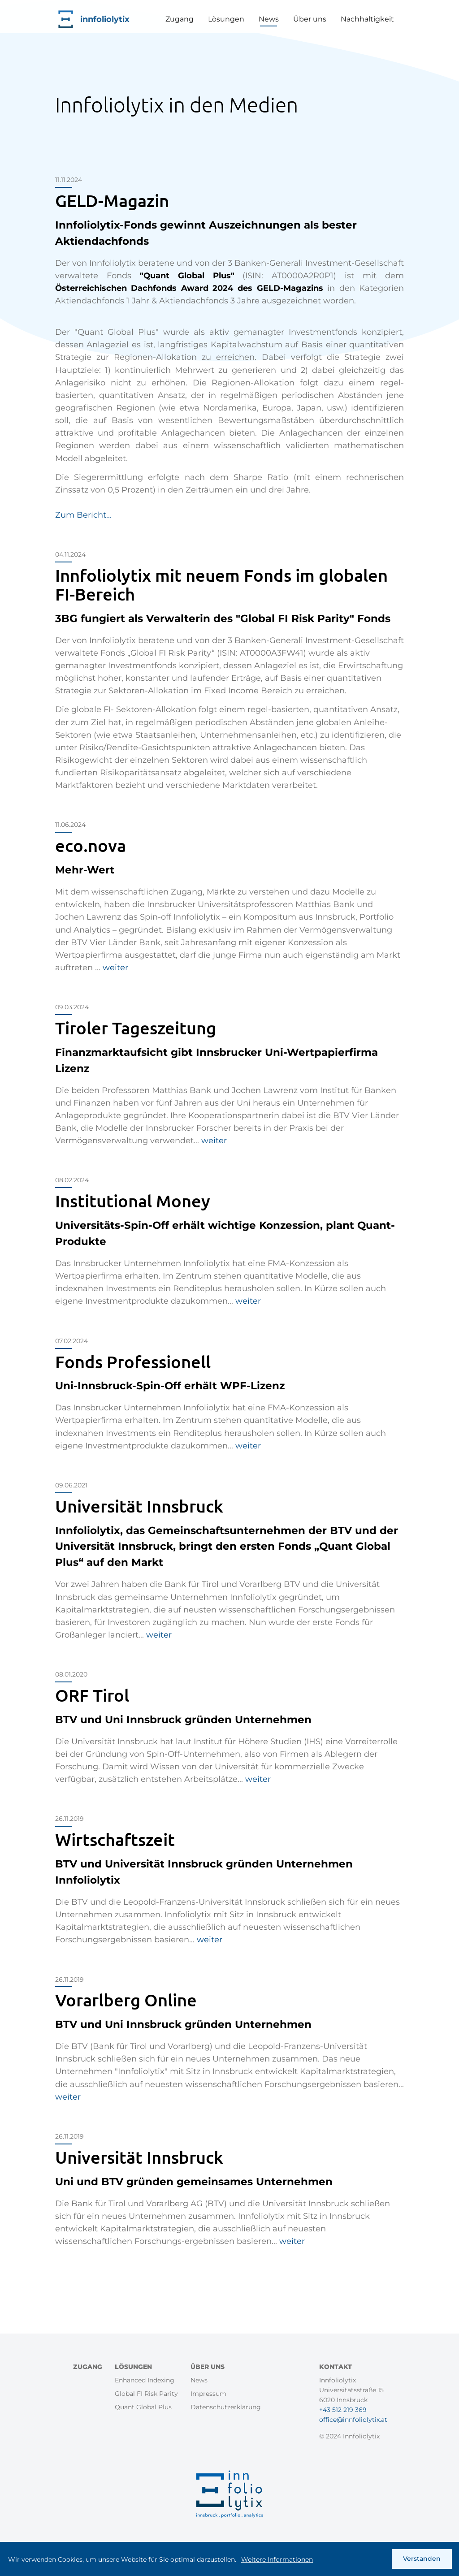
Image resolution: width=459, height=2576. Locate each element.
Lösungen (226, 19)
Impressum (208, 2394)
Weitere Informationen (277, 2562)
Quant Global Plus (143, 2407)
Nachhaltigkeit (367, 19)
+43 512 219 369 (343, 2410)
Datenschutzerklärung (226, 2407)
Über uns (309, 19)
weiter (115, 967)
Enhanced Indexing (144, 2380)
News (269, 19)
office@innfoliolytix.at (353, 2420)
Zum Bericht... (83, 515)
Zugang (179, 19)
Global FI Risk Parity (146, 2394)
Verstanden (422, 2561)
